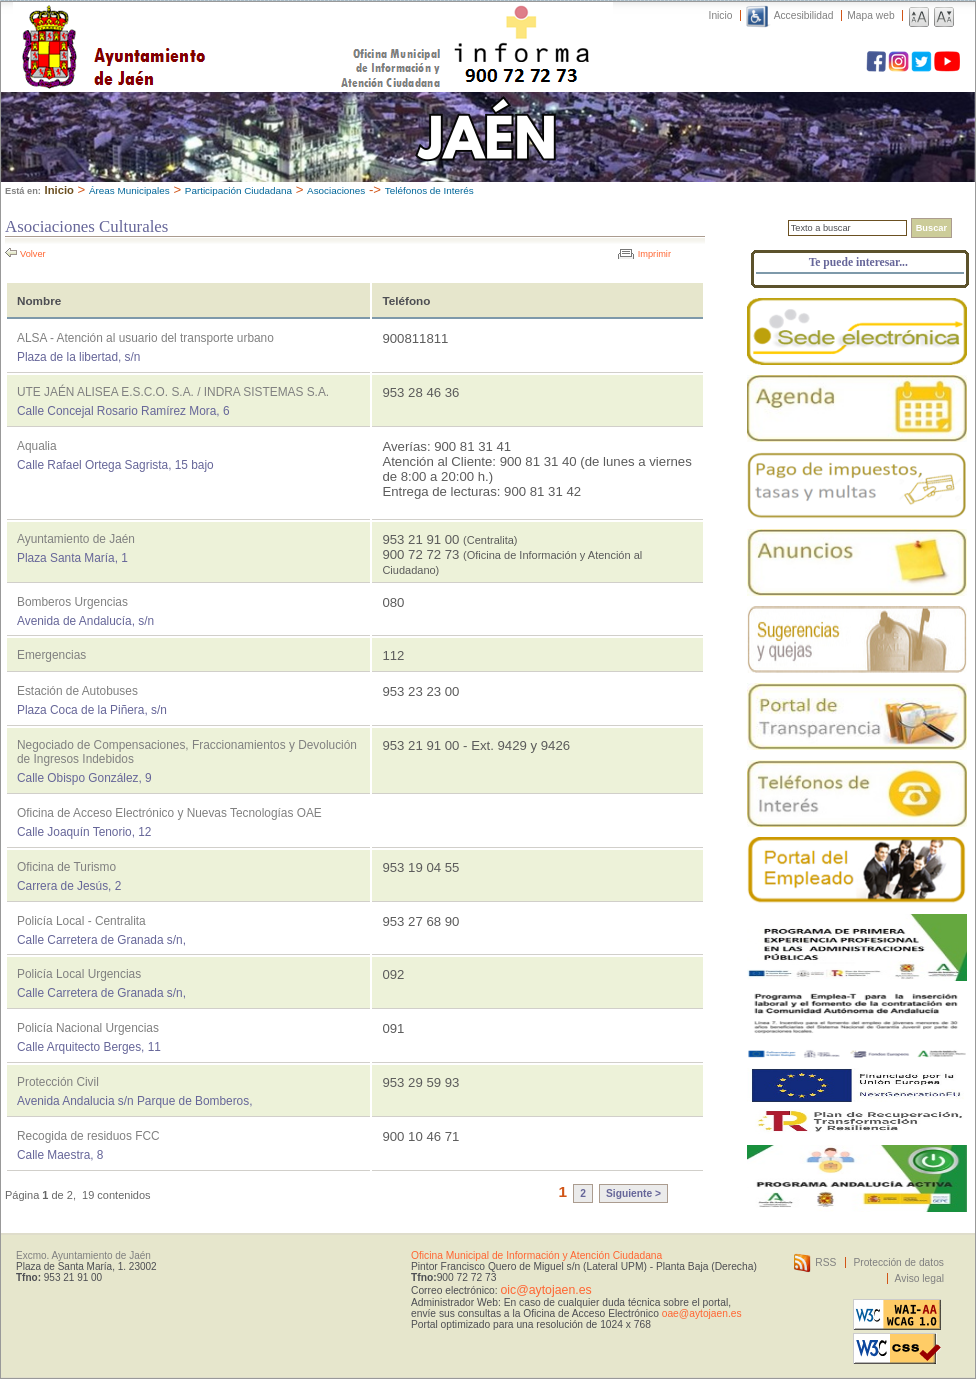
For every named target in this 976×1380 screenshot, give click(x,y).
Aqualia (37, 446)
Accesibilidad (804, 15)
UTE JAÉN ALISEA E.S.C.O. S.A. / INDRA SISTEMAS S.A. (173, 392)
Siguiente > (633, 1193)
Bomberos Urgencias (72, 602)
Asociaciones (336, 190)
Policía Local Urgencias (79, 974)
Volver (33, 254)
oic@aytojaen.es (545, 1290)
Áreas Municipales (129, 190)
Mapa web (870, 15)
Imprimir (654, 254)
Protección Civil (58, 1082)
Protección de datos (898, 1262)
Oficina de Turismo (66, 867)
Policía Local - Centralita (81, 921)
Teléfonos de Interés (429, 190)
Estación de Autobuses (77, 691)
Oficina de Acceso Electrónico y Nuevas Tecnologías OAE (169, 813)
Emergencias (51, 655)
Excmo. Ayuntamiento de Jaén (83, 1255)
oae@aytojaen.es (702, 1313)
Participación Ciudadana (238, 190)
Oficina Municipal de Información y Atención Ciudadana (536, 1255)
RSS (825, 1262)
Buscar (931, 228)
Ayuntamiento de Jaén (200, 27)
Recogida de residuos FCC (88, 1136)
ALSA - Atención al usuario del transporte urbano (145, 338)
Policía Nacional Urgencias (88, 1028)
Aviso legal (919, 1278)
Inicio (721, 15)
